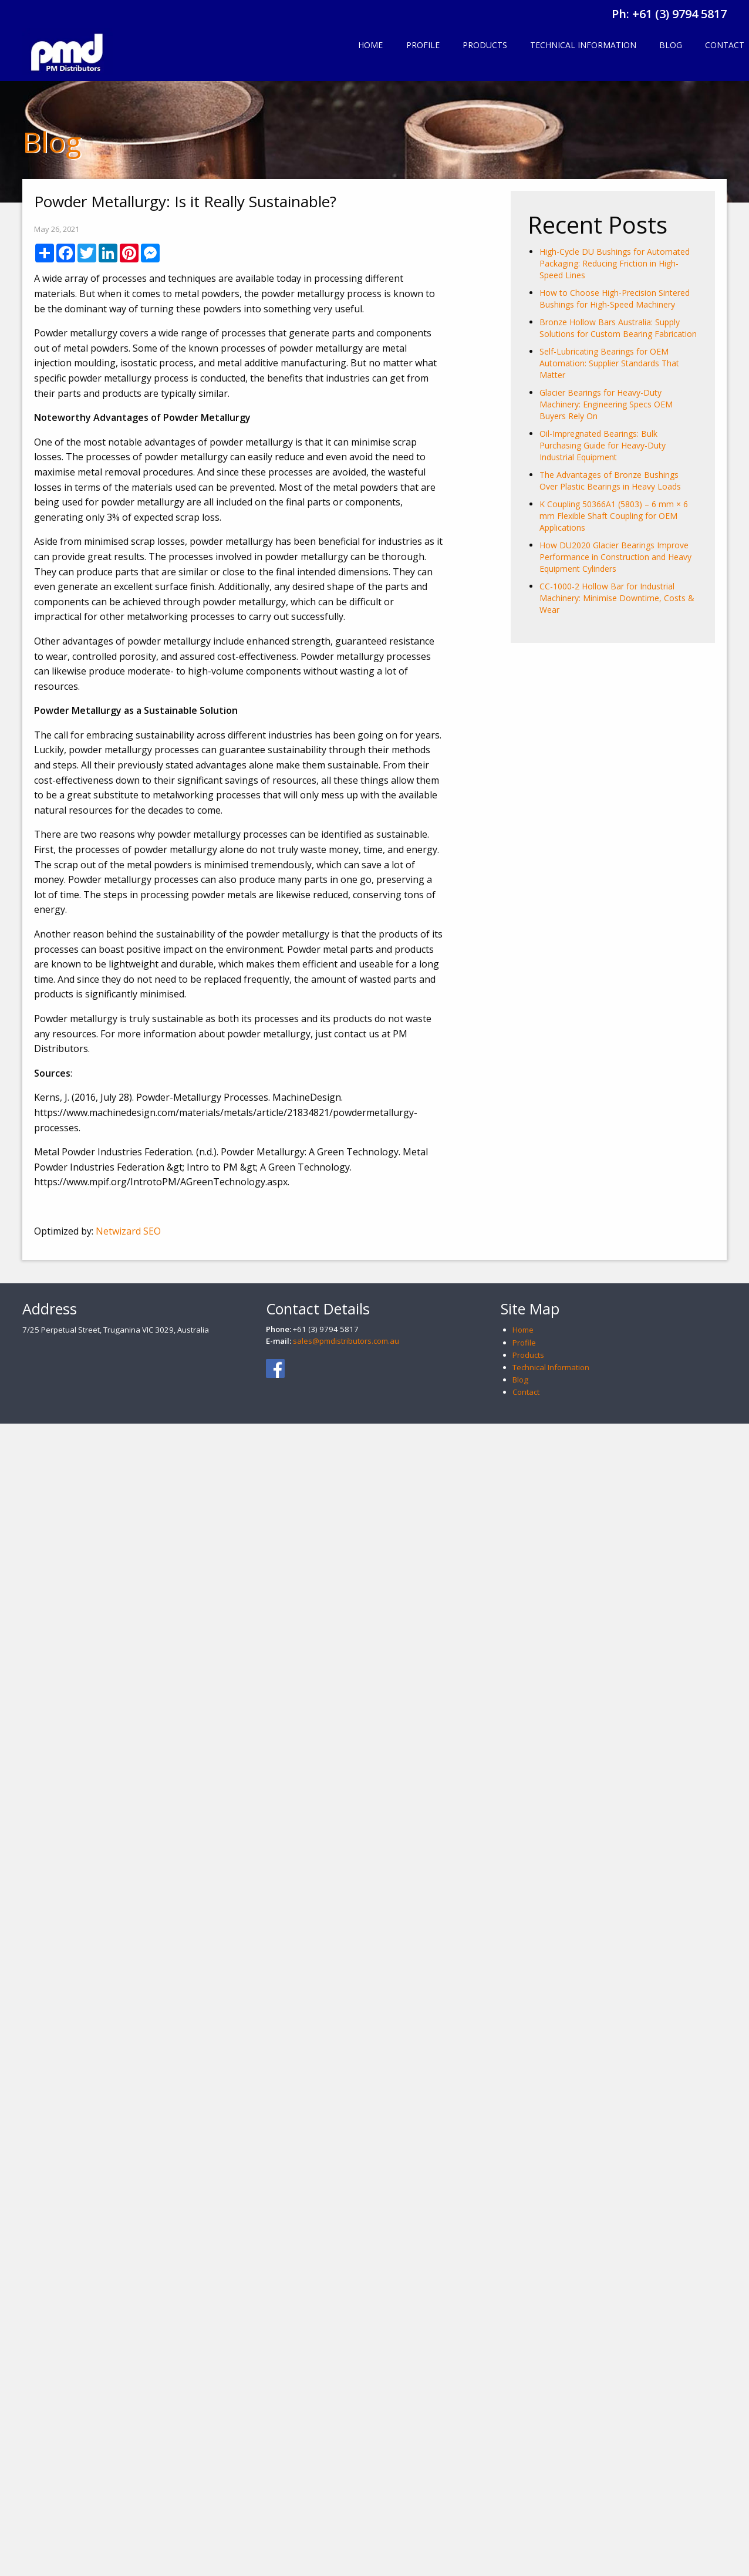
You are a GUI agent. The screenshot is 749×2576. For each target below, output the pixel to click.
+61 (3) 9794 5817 (679, 14)
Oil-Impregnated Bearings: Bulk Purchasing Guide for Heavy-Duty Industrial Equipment (602, 445)
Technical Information (583, 44)
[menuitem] (370, 45)
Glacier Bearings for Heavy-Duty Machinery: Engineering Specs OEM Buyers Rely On (606, 404)
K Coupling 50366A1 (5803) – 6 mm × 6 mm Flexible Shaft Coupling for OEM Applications (613, 515)
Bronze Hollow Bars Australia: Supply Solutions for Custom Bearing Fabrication (618, 327)
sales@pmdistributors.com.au (346, 1341)
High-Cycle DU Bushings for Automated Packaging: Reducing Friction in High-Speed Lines (614, 263)
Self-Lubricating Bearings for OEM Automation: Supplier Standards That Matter (609, 363)
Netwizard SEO (128, 1231)
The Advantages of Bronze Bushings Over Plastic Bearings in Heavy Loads (610, 480)
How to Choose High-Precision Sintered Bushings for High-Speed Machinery (614, 298)
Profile (423, 44)
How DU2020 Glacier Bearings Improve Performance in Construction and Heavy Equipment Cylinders (615, 557)
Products (485, 44)
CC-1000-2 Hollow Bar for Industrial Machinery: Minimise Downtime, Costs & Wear (616, 598)
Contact (525, 1392)
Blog (670, 44)
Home (370, 44)
